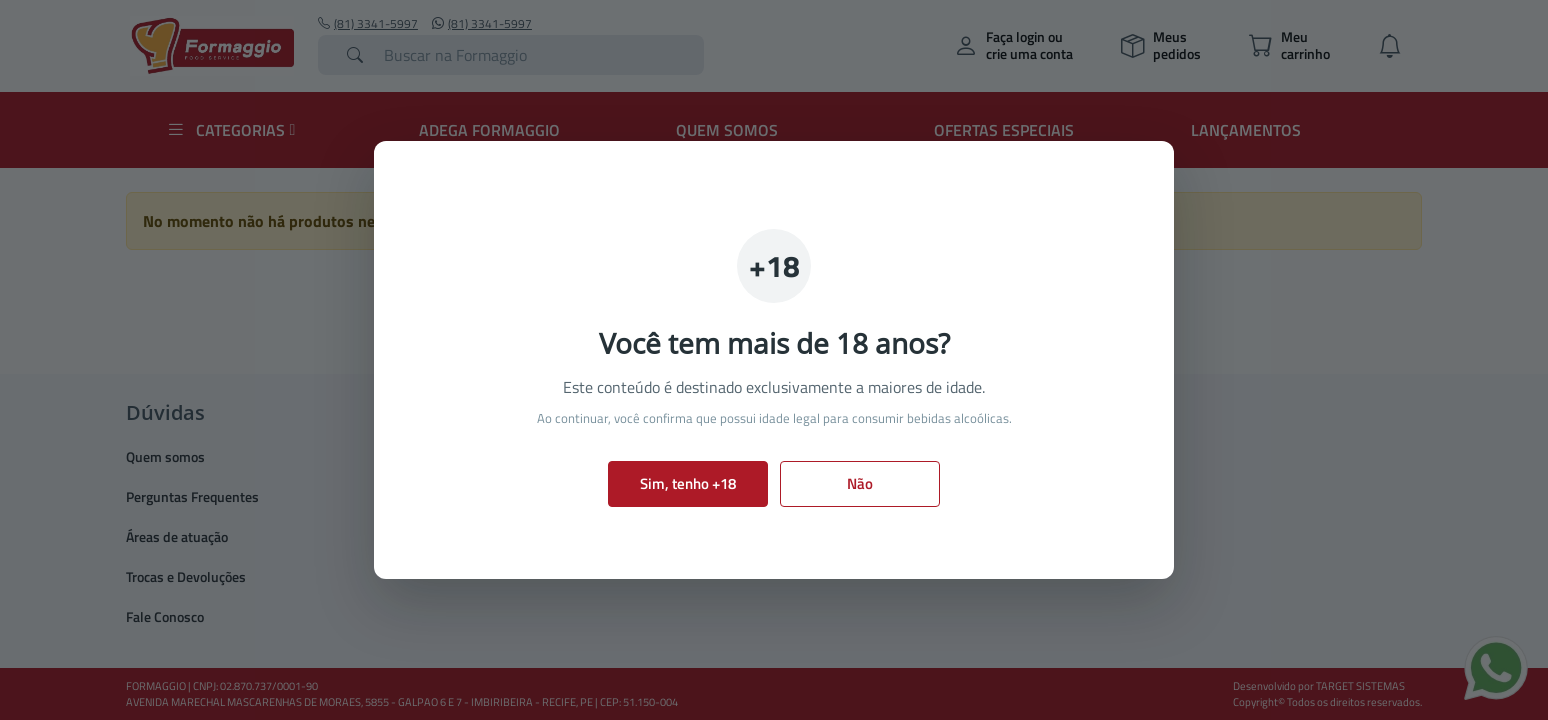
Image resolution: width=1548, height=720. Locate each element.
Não (860, 483)
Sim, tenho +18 (688, 483)
